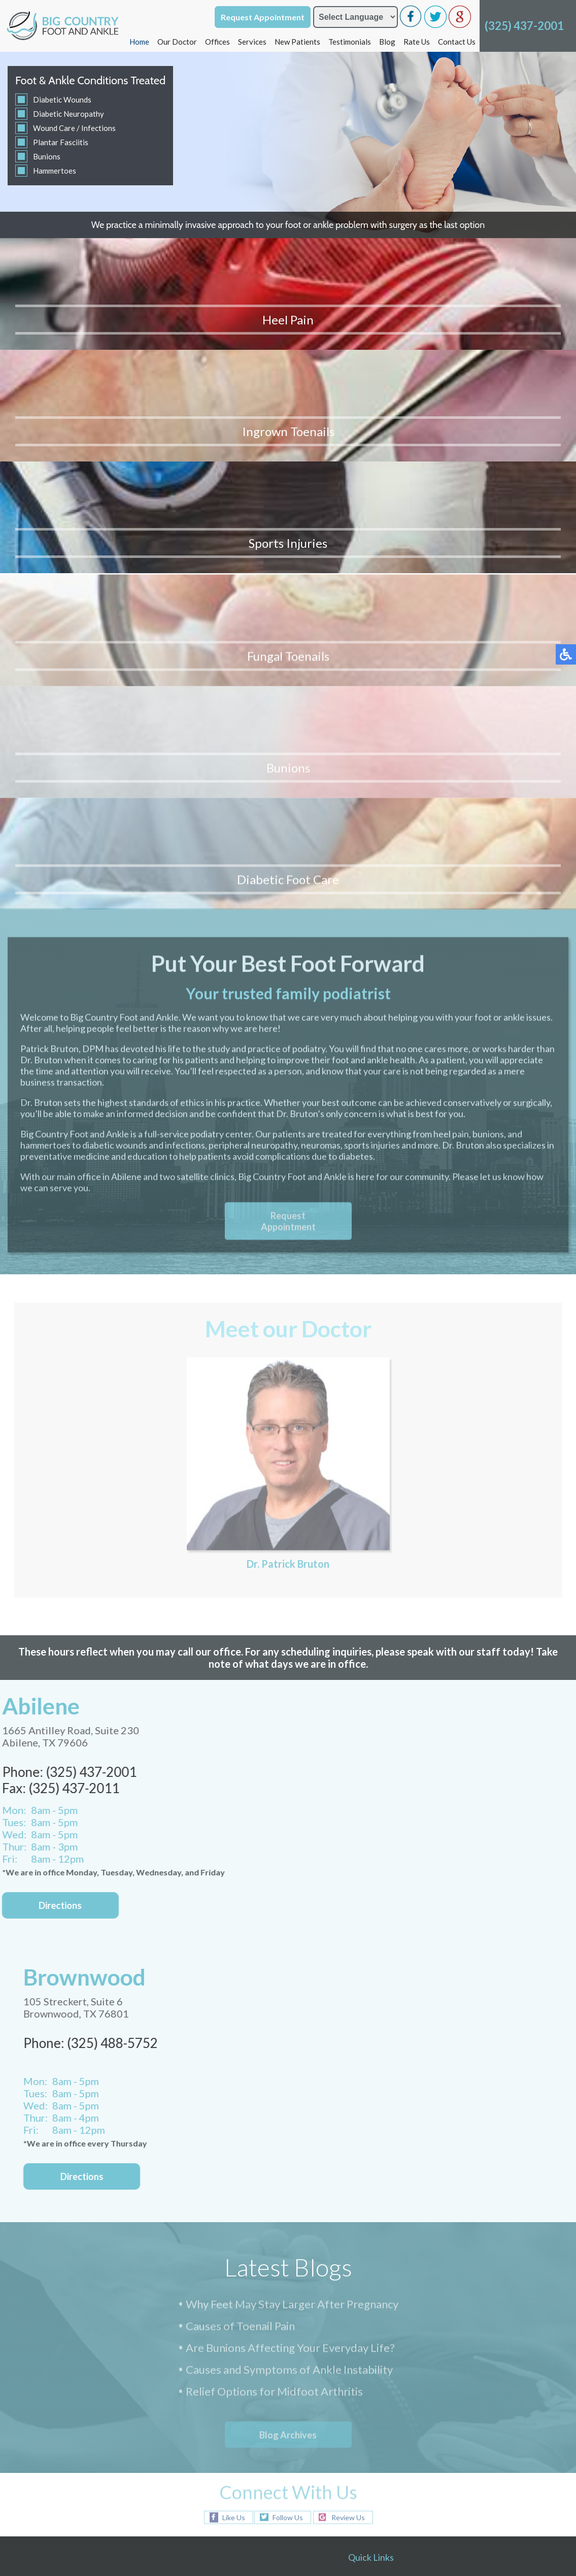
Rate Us (416, 41)
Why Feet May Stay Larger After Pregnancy (292, 1910)
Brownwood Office (389, 2245)
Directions (97, 1780)
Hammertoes (54, 170)
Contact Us (457, 41)
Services (252, 41)
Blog (387, 41)
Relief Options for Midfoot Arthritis (274, 1997)
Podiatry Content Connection (240, 2500)
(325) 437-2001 (524, 25)
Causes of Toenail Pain (240, 1931)
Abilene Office (380, 2230)
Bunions (46, 156)
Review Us (348, 2121)
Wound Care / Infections (74, 128)
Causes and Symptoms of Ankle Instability (289, 1975)
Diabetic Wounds (62, 99)
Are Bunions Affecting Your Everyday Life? (290, 1953)
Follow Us (288, 2121)
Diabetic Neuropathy (68, 113)
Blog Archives (288, 2038)
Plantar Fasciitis (60, 142)
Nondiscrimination (484, 2500)
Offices (217, 41)
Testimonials (349, 41)
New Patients (297, 41)
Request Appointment (262, 17)
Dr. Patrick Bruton (288, 1072)
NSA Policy (536, 2500)
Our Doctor (177, 41)
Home (139, 41)
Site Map (436, 2500)
